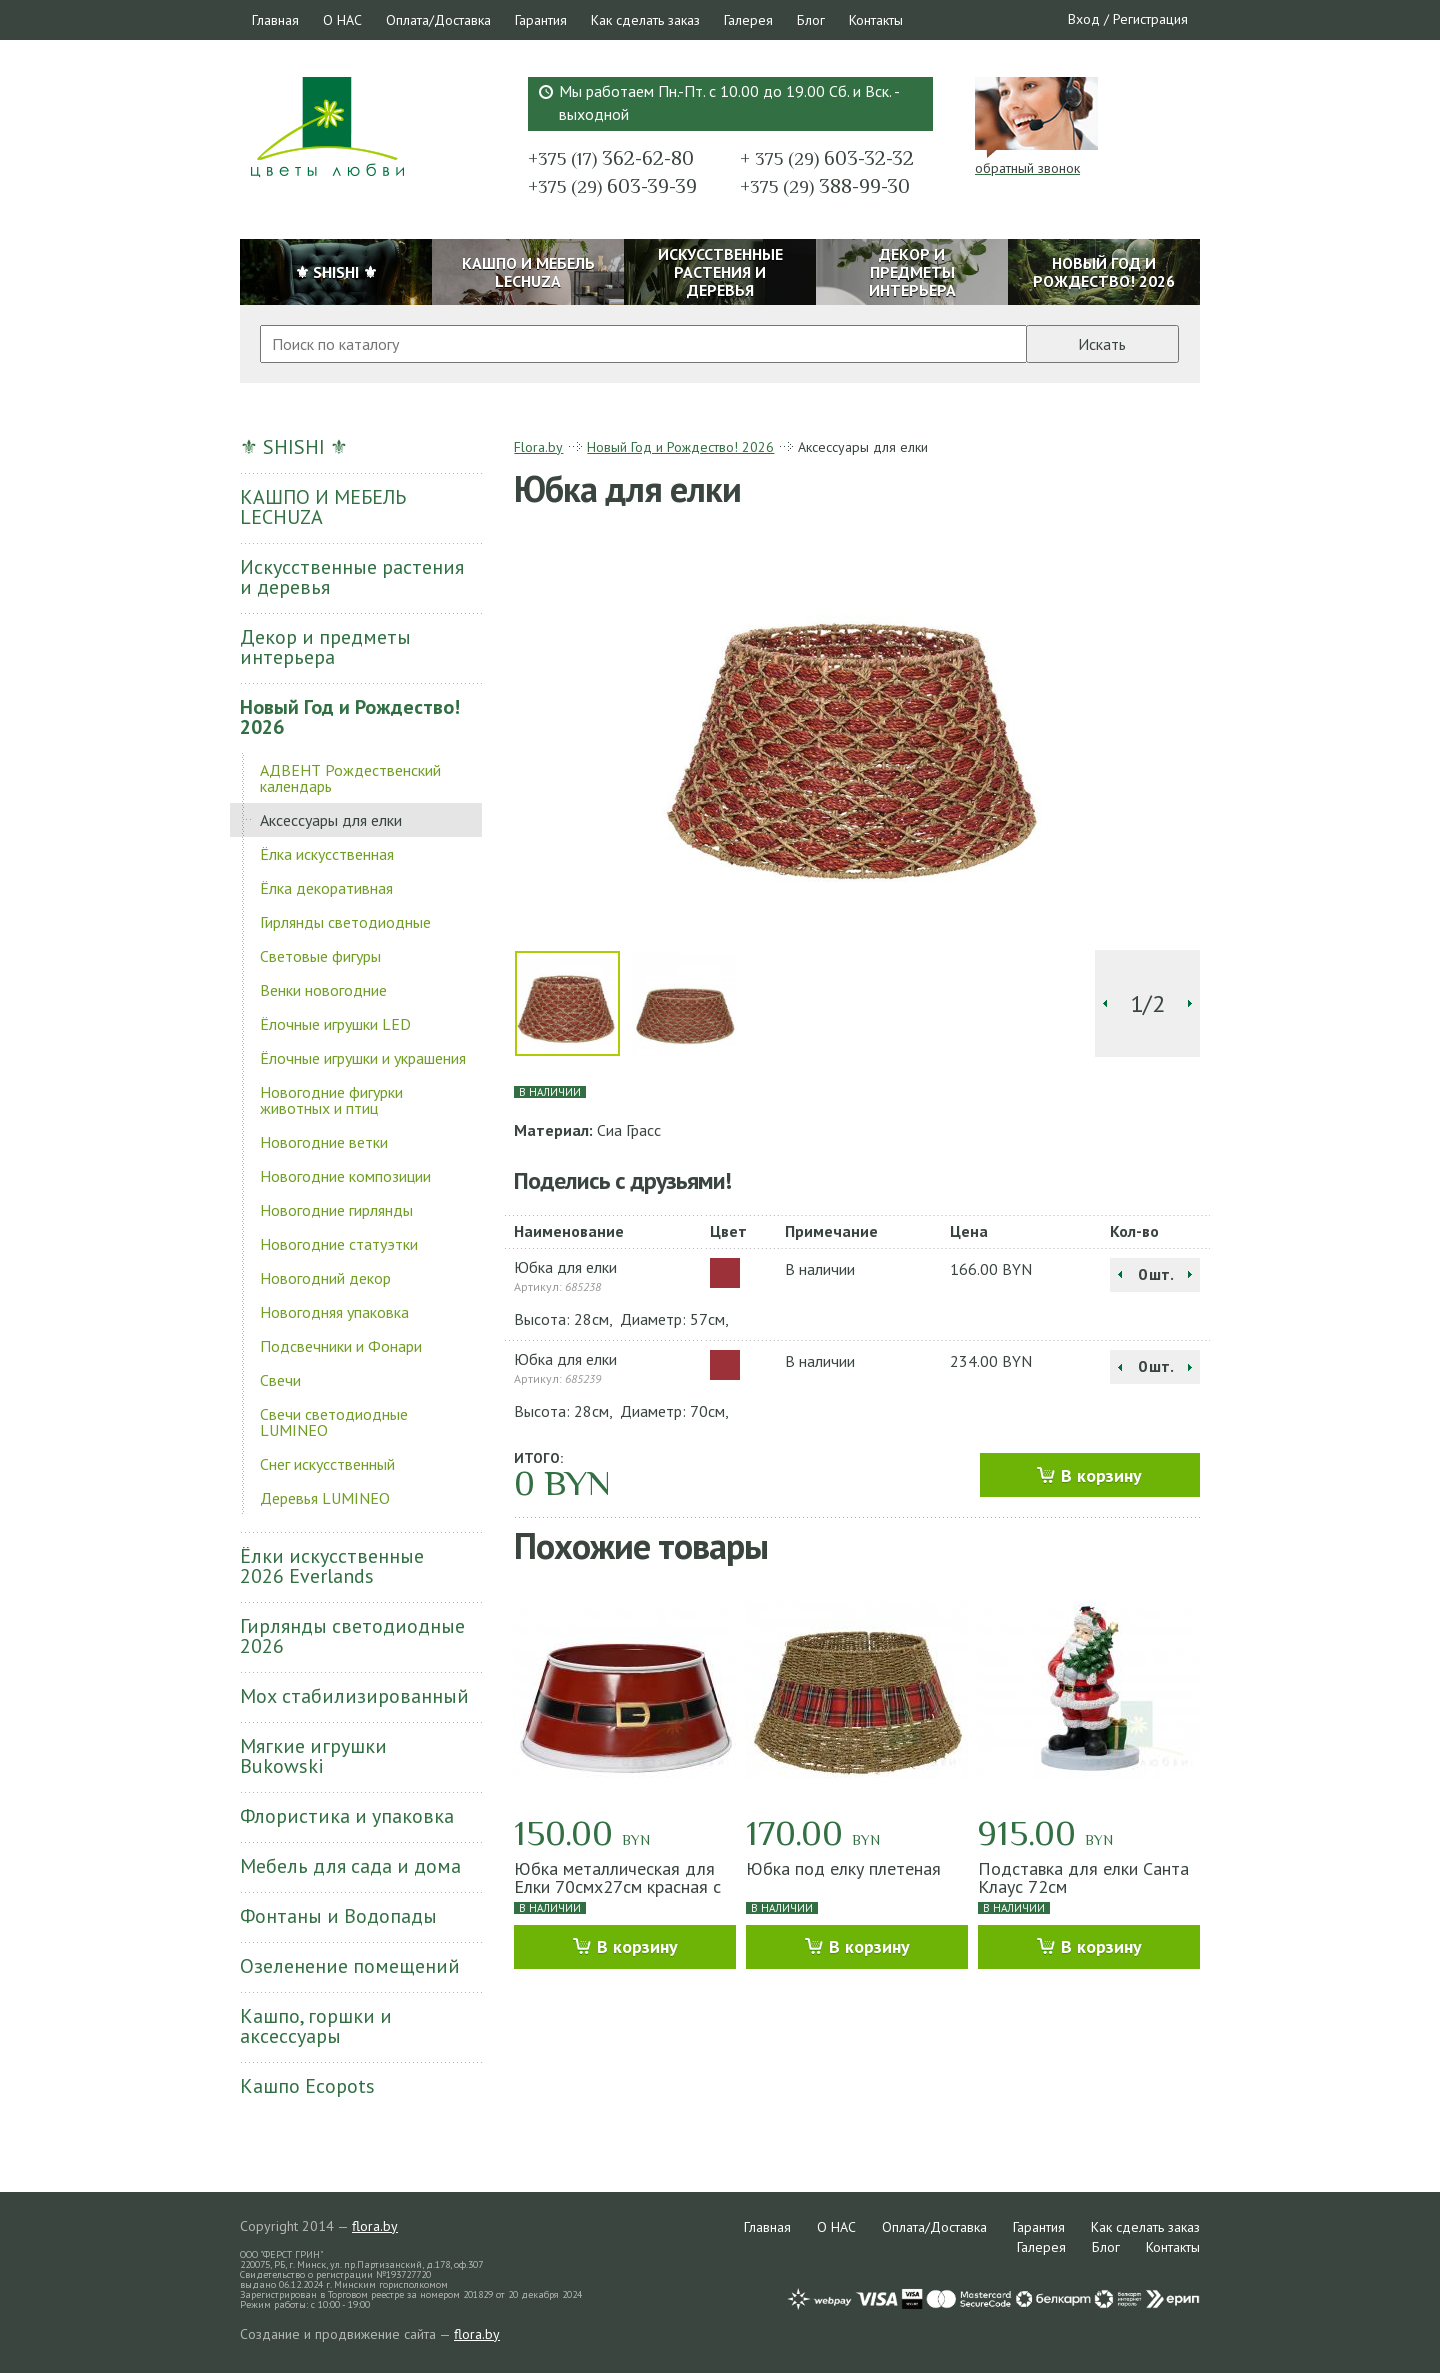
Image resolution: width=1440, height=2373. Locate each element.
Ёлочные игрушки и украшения (363, 1058)
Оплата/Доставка (438, 20)
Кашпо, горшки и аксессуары (316, 2026)
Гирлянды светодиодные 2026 (352, 1636)
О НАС (342, 20)
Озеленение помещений (350, 1966)
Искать (1102, 344)
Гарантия (541, 20)
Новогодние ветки (324, 1142)
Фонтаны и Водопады (338, 1916)
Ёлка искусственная (327, 854)
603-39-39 (612, 186)
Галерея (748, 20)
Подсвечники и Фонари (341, 1346)
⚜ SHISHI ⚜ (294, 447)
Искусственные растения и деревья (352, 577)
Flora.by (538, 447)
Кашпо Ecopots (307, 2086)
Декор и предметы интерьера (325, 647)
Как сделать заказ (645, 20)
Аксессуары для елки (331, 820)
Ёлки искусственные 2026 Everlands (332, 1566)
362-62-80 (611, 158)
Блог (811, 20)
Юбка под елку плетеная (843, 1868)
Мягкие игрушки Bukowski (313, 1756)
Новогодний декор (325, 1278)
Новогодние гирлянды (336, 1210)
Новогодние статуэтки (339, 1244)
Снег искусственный (327, 1464)
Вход (1084, 19)
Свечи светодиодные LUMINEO (334, 1422)
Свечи (280, 1380)
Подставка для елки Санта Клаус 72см (1083, 1877)
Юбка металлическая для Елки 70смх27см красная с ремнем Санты (617, 1886)
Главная (275, 20)
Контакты (876, 20)
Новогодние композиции (345, 1176)
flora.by (375, 2226)
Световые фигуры (320, 956)
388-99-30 (825, 186)
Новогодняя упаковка (334, 1312)
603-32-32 (827, 158)
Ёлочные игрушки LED (335, 1024)
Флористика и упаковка (347, 1816)
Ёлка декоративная (326, 888)
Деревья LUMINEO (325, 1498)
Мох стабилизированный (354, 1696)
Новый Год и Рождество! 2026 (350, 717)
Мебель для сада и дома (350, 1866)
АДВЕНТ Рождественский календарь (350, 778)
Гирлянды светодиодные (345, 922)
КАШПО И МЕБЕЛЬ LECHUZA (323, 507)
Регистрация (1150, 19)
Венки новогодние (323, 990)
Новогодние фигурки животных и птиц (331, 1100)
